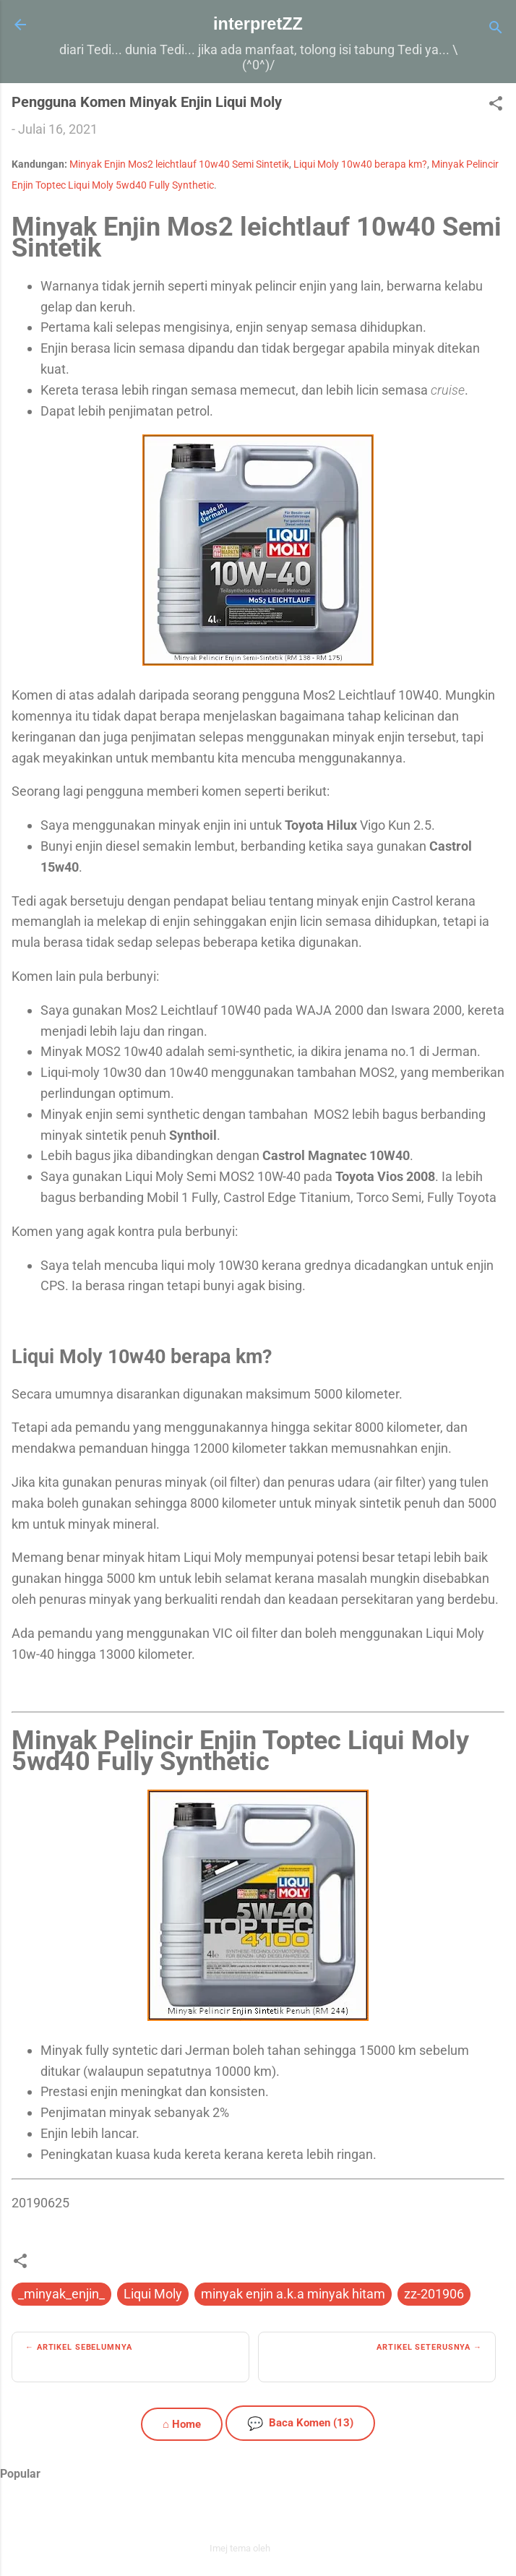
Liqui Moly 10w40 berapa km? (360, 164)
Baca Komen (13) (300, 2423)
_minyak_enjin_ (61, 2293)
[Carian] (495, 29)
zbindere (289, 2548)
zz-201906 (434, 2293)
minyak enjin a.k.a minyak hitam (293, 2293)
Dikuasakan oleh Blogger (258, 2517)
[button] (495, 105)
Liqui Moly (153, 2293)
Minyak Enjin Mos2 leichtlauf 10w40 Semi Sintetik (179, 164)
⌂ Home (182, 2424)
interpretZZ (258, 23)
